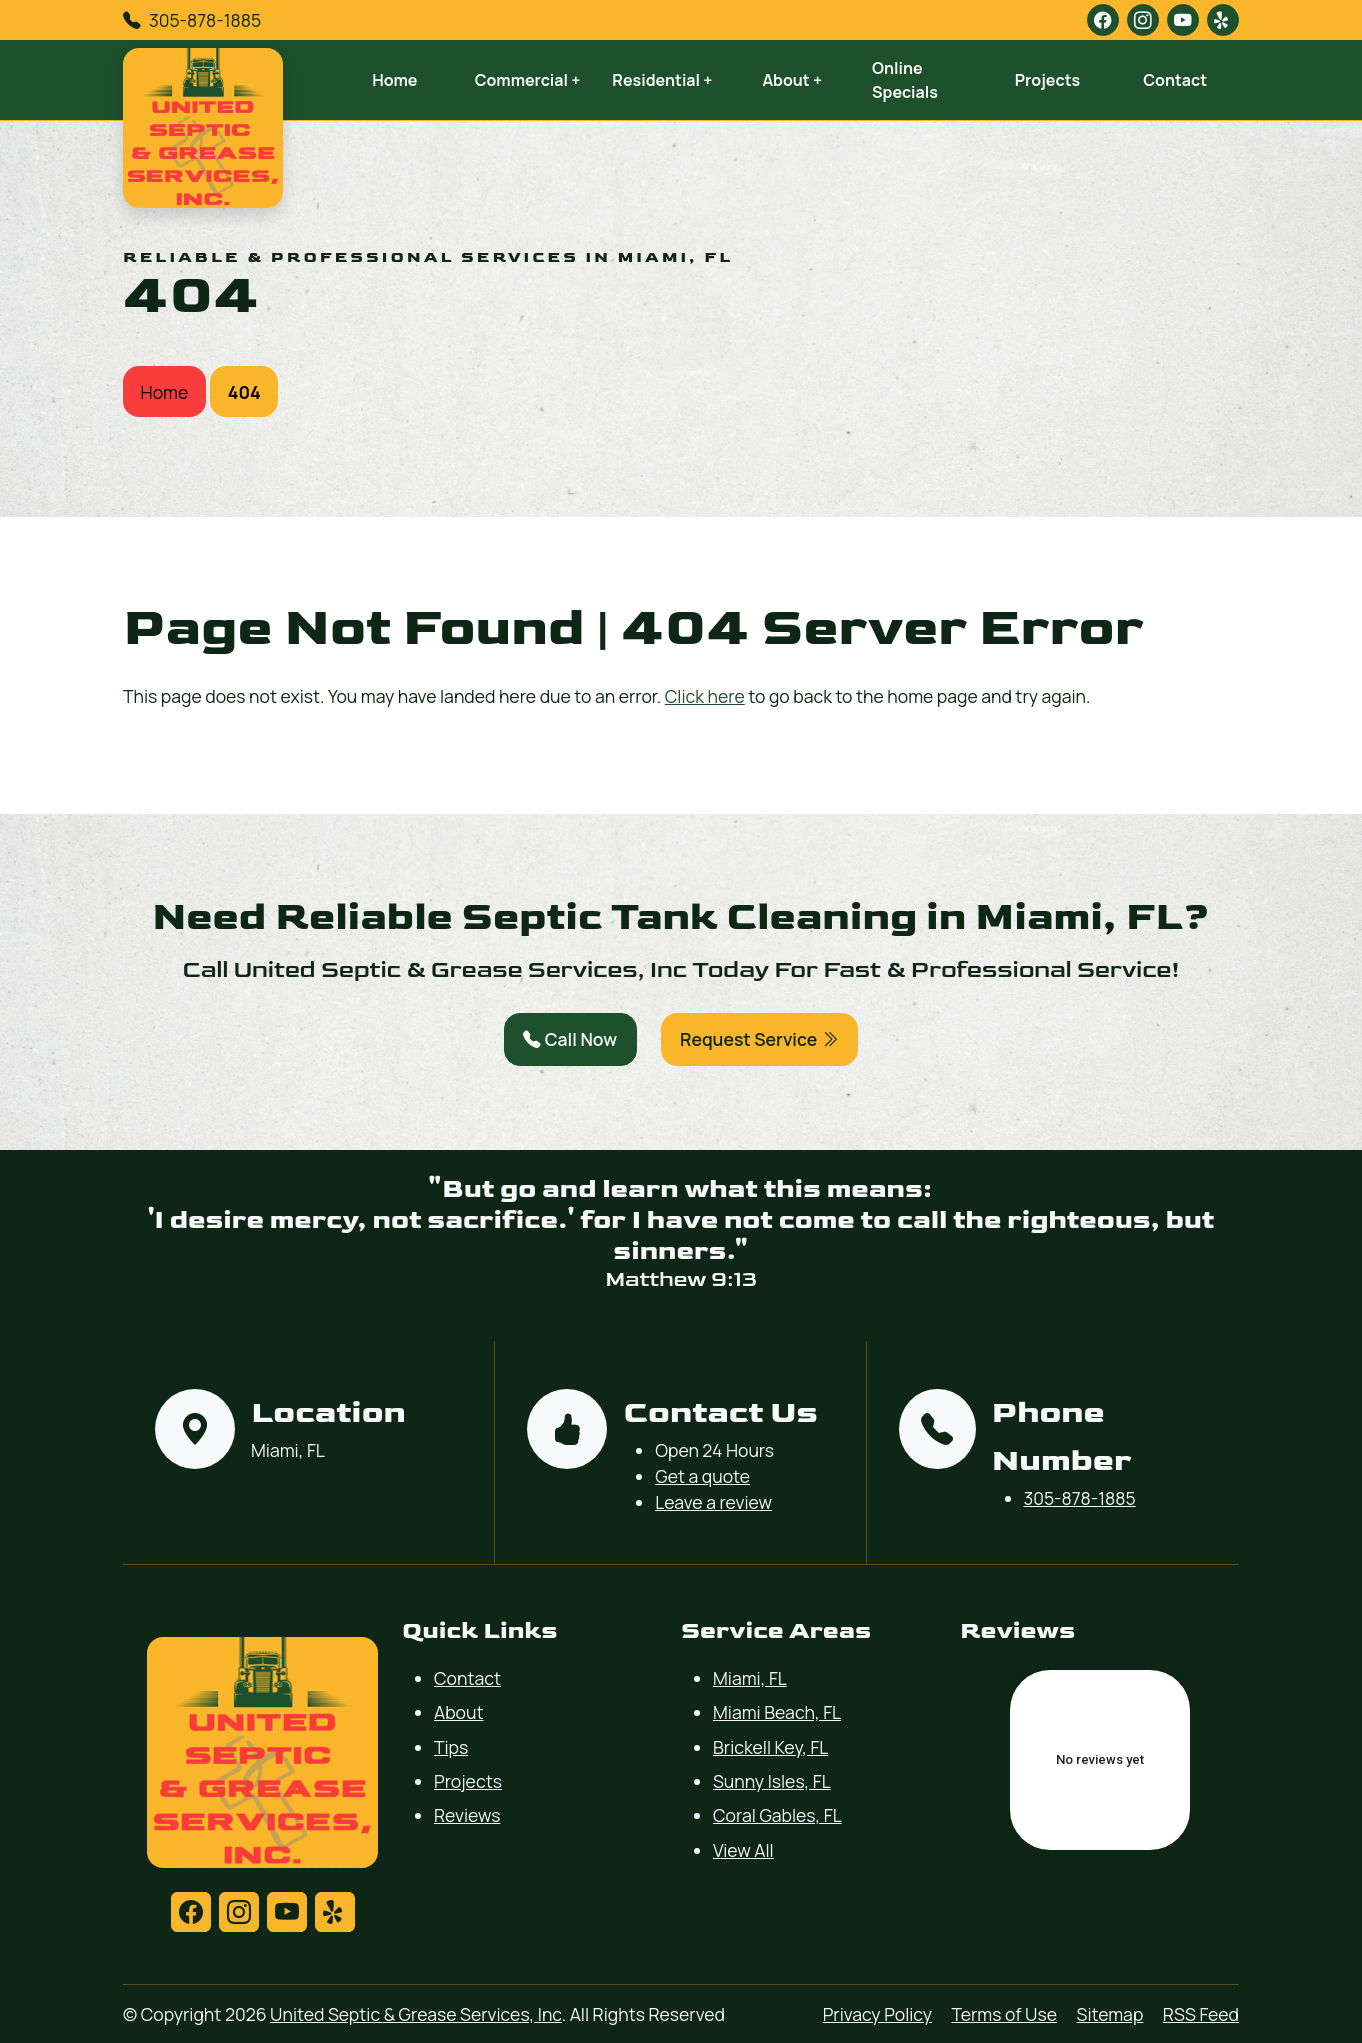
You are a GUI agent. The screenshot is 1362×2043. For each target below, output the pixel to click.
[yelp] (1223, 20)
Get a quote (702, 1476)
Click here (705, 696)
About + (792, 80)
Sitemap (1110, 2014)
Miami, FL (750, 1678)
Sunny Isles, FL (772, 1781)
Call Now (570, 1039)
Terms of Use (1004, 2014)
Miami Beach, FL (777, 1712)
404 (244, 392)
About (458, 1712)
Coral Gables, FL (777, 1815)
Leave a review (713, 1502)
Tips (451, 1747)
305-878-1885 (205, 20)
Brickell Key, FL (770, 1747)
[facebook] (1103, 20)
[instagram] (1143, 20)
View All (743, 1850)
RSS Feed (1201, 2014)
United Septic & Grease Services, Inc (416, 2014)
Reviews (467, 1815)
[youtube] (1183, 20)
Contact (1175, 80)
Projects (1047, 80)
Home (394, 80)
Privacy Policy (877, 2014)
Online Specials (905, 80)
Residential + (662, 80)
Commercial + (528, 80)
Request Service (759, 1039)
